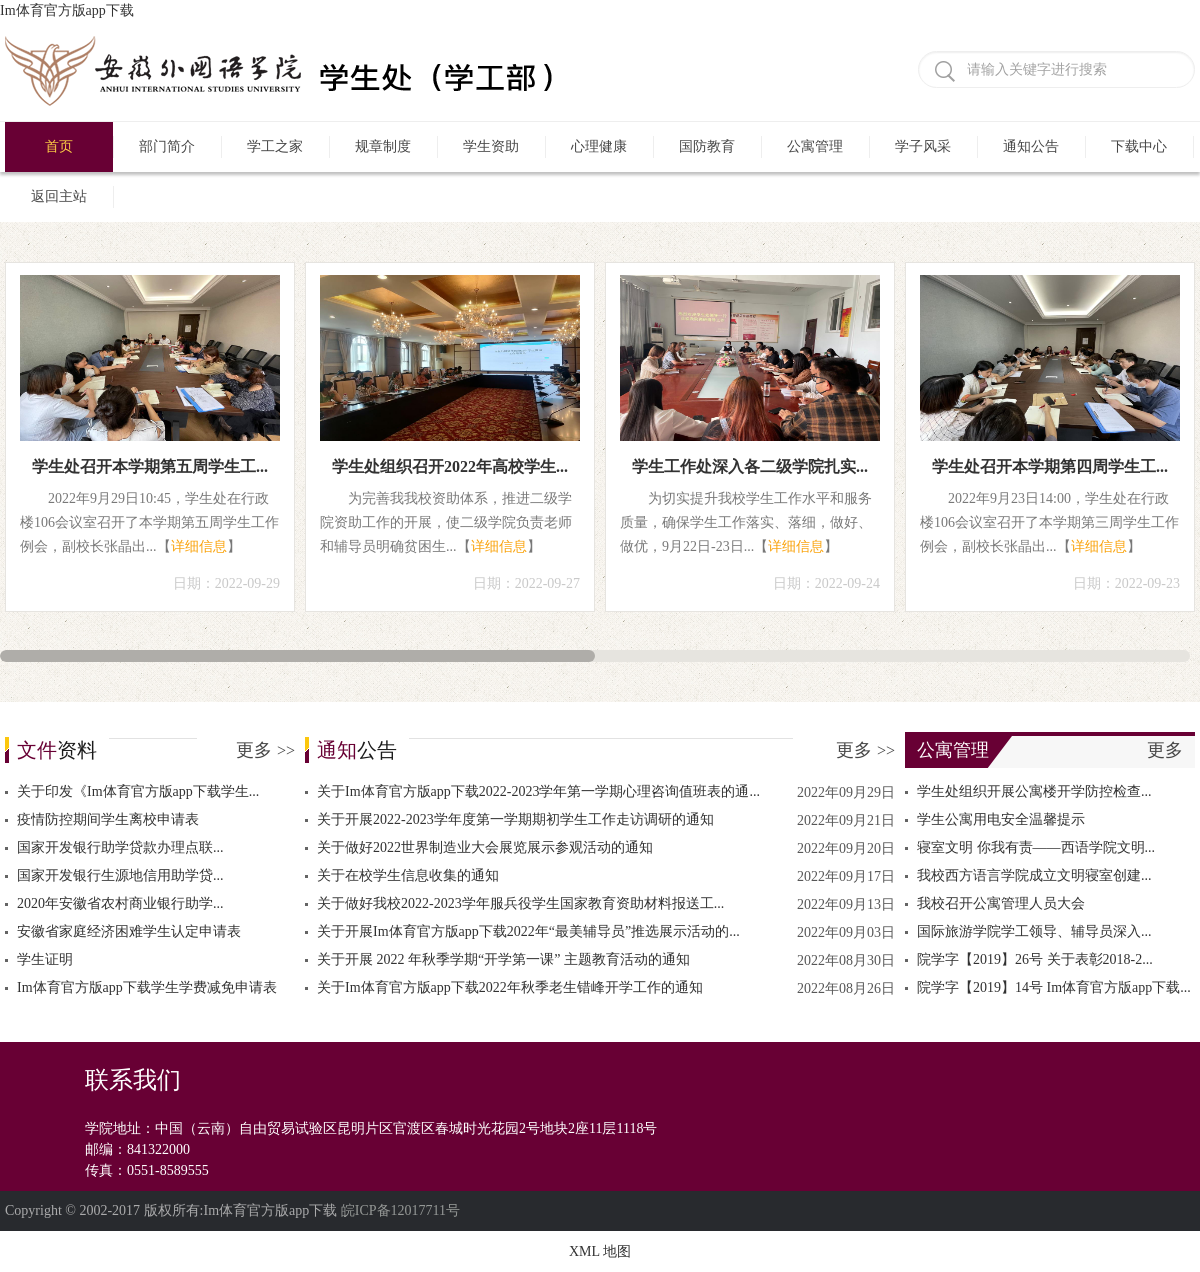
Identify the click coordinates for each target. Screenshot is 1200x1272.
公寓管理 (815, 146)
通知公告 (1031, 146)
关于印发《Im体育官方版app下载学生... (138, 791)
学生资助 (491, 146)
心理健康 (599, 146)
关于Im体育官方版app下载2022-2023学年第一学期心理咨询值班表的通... (538, 791)
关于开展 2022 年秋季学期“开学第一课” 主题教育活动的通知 (503, 959)
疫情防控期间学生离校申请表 (108, 819)
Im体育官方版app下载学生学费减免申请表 (147, 987)
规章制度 (383, 146)
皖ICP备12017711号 (400, 1210)
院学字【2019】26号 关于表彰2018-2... (1035, 959)
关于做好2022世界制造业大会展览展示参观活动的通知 (485, 847)
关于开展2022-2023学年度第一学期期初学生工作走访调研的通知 (515, 819)
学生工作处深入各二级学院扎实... (750, 466)
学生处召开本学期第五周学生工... (150, 466)
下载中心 (1139, 146)
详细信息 (199, 546)
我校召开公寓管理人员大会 (1001, 903)
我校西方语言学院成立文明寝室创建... (1034, 875)
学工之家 (275, 146)
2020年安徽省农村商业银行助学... (120, 903)
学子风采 (923, 146)
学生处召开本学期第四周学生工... (1050, 466)
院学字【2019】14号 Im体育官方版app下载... (1054, 987)
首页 (59, 146)
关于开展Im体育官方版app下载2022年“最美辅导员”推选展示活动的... (528, 931)
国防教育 (707, 146)
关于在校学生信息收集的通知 (408, 875)
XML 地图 (600, 1251)
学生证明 (45, 959)
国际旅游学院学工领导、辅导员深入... (1034, 931)
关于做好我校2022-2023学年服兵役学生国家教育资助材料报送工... (520, 903)
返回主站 (59, 196)
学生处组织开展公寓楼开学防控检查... (1034, 791)
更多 (265, 750)
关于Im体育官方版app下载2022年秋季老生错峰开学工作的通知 (510, 987)
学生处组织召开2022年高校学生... (450, 466)
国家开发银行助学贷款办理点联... (120, 847)
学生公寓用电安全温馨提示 (1001, 819)
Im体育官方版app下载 (67, 10)
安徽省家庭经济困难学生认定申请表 (129, 931)
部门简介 (167, 146)
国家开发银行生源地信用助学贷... (120, 875)
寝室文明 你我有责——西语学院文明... (1036, 847)
